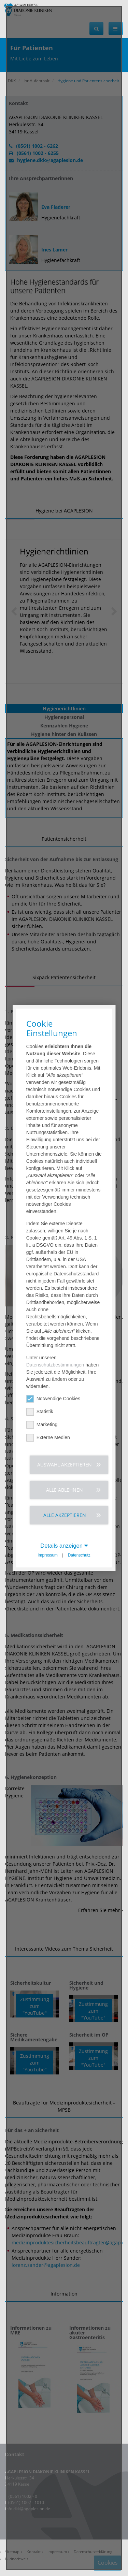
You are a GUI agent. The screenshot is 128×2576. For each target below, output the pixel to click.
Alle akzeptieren (64, 1515)
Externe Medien (48, 1437)
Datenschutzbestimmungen (55, 1364)
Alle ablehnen (64, 1490)
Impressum (48, 1555)
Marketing (41, 1424)
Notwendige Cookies (53, 1398)
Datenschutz (79, 1555)
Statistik (39, 1411)
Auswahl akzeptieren (64, 1464)
